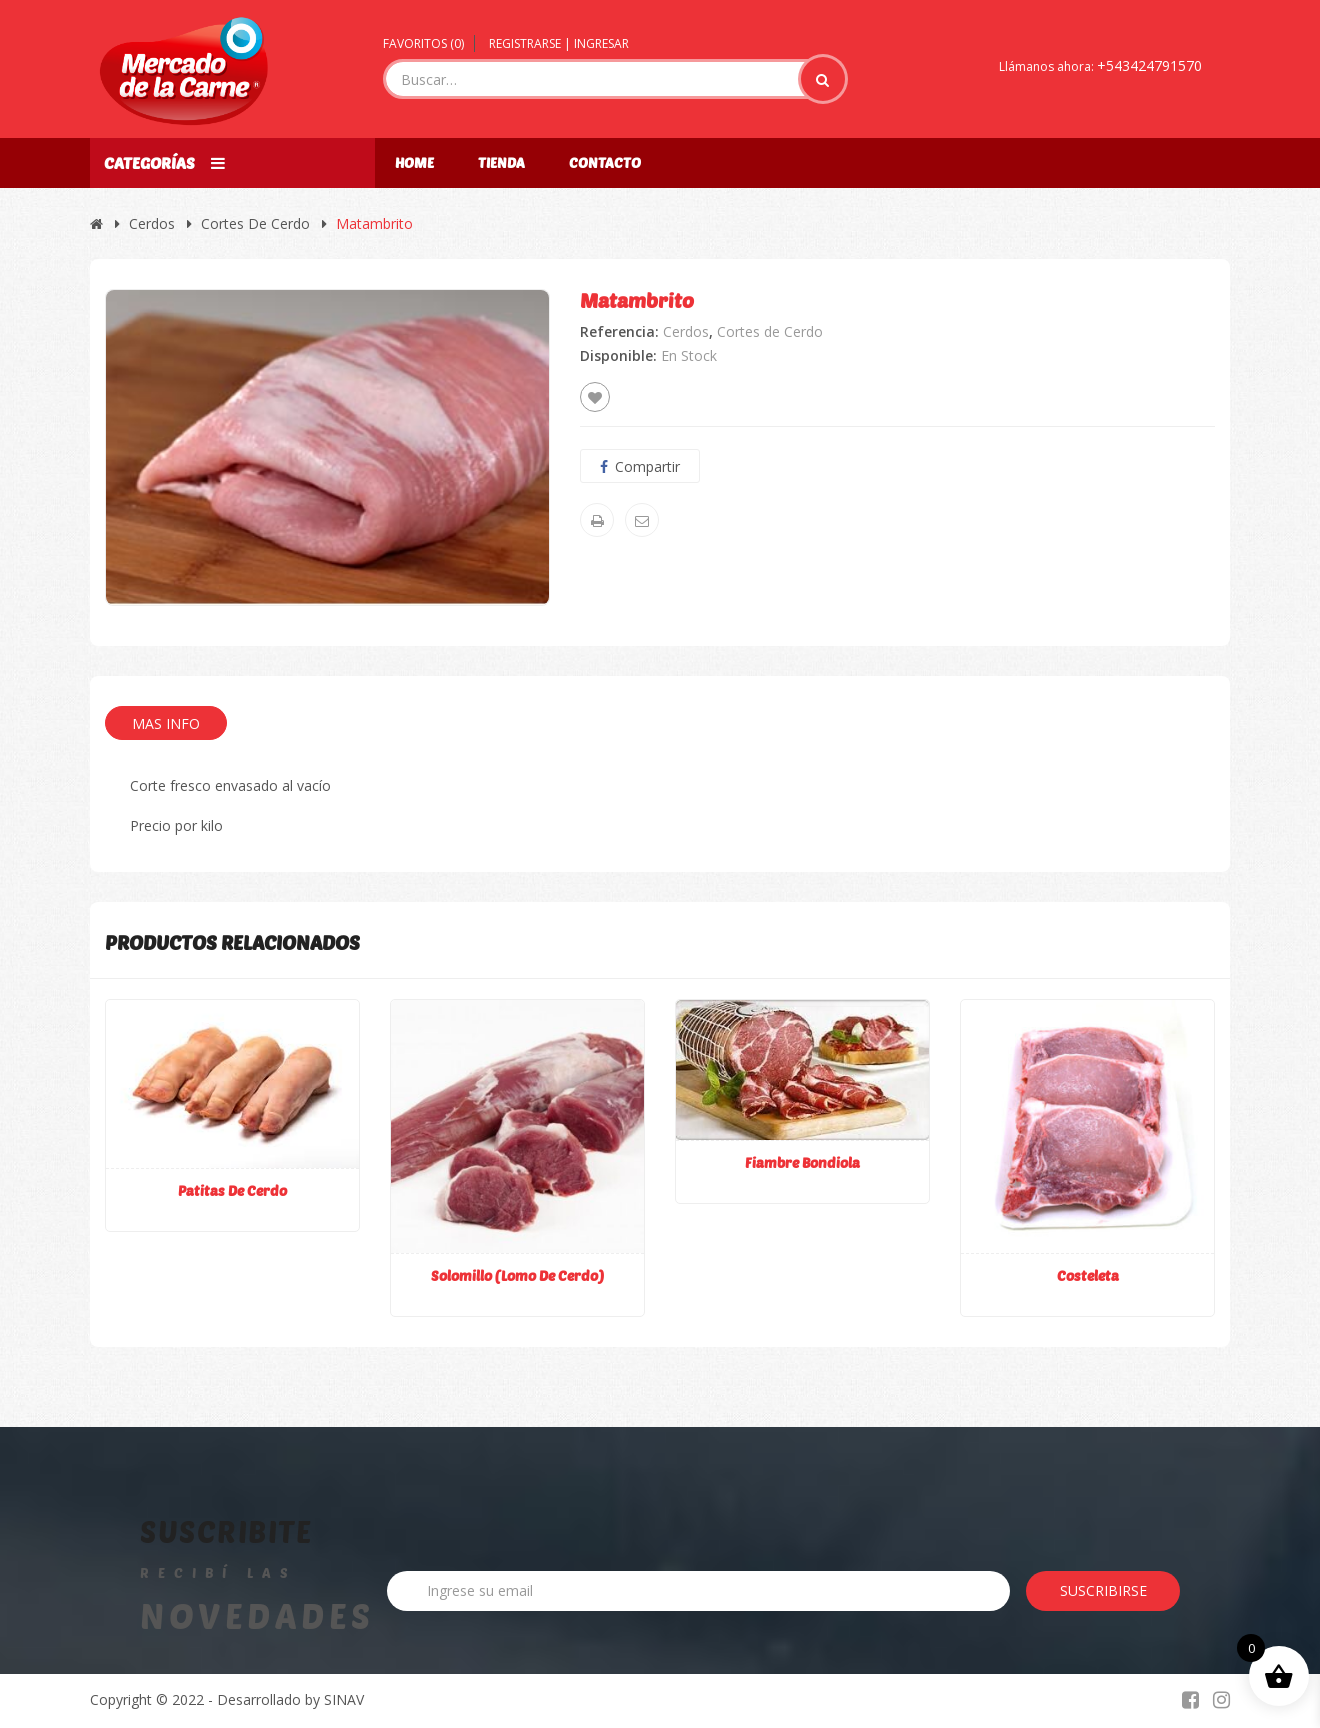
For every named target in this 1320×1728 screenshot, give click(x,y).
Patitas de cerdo (232, 1190)
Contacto (605, 162)
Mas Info (166, 723)
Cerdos (152, 223)
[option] (327, 447)
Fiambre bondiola (802, 1162)
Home (414, 162)
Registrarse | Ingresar (559, 43)
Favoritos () (423, 43)
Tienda (501, 162)
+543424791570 (1149, 65)
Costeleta (1088, 1275)
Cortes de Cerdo (255, 223)
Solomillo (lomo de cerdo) (517, 1275)
